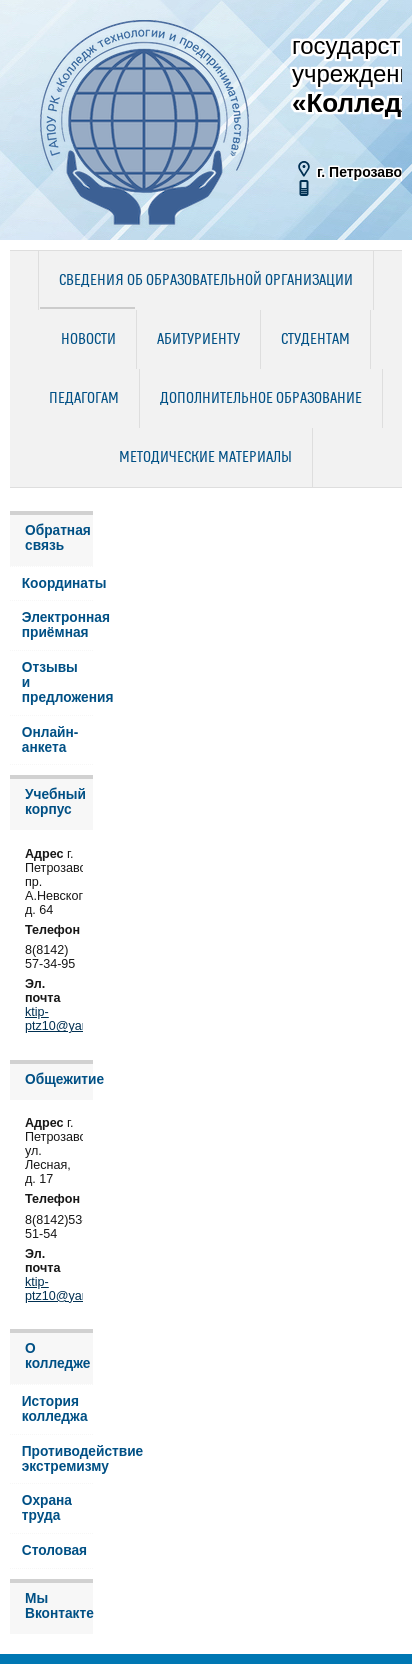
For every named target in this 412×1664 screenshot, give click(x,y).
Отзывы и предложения (57, 682)
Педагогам (84, 399)
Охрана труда (47, 1508)
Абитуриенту (198, 340)
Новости (88, 340)
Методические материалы (205, 458)
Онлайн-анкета (50, 740)
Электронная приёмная (57, 625)
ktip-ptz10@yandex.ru (74, 1019)
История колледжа (55, 1409)
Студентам (315, 340)
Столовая (54, 1550)
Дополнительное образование (261, 399)
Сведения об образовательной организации (206, 281)
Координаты (57, 583)
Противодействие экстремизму (57, 1459)
